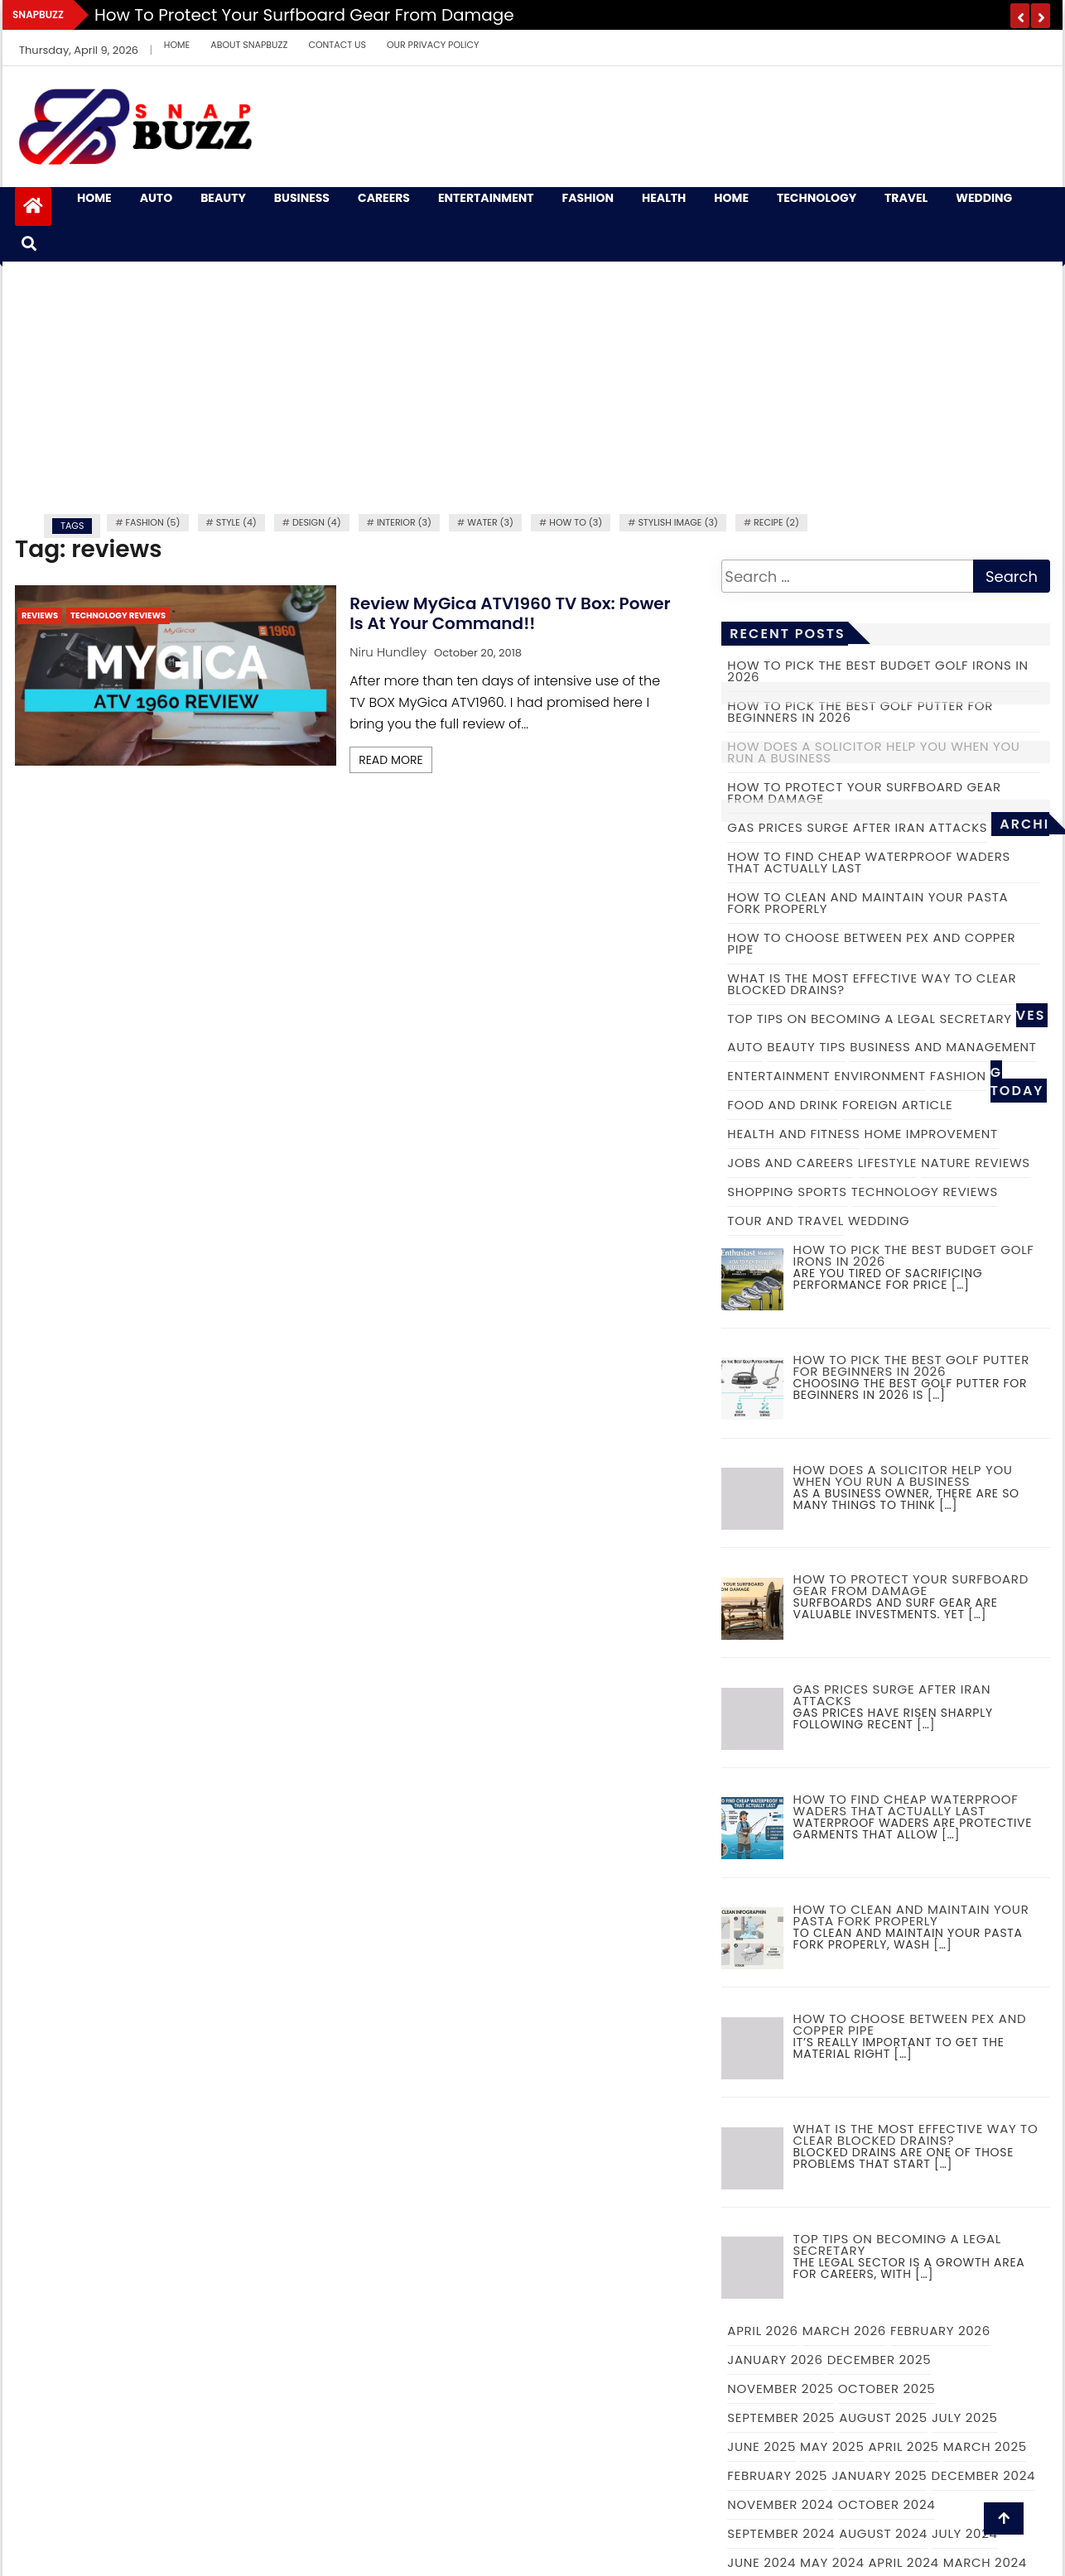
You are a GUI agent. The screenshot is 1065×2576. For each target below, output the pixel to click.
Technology (816, 198)
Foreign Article (897, 1104)
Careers (384, 198)
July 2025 (965, 2417)
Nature (946, 1162)
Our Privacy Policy (433, 44)
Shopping (760, 1191)
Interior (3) (404, 522)
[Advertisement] (532, 386)
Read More (391, 760)
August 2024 (883, 2533)
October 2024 (887, 2504)
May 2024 (832, 2562)
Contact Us (337, 44)
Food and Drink (782, 1104)
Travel (906, 198)
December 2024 (983, 2475)
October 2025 (887, 2388)
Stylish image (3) (678, 522)
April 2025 (904, 2446)
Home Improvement (931, 1133)
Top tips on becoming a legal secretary (869, 1018)
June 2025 (761, 2446)
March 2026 (844, 2330)
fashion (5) (153, 522)
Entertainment (486, 198)
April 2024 (904, 2562)
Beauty (223, 198)
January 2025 (879, 2475)
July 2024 (965, 2533)
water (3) (490, 522)
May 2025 (832, 2446)
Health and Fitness (793, 1133)
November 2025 (780, 2388)
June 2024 (761, 2562)
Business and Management (943, 1046)
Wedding (984, 198)
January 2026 (774, 2359)
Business (302, 198)
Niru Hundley (387, 652)
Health (664, 198)
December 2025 (879, 2359)
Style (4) (236, 522)
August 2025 (883, 2417)
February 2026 (940, 2330)
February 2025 (777, 2475)
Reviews (40, 615)
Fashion (588, 198)
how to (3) (575, 522)
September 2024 (781, 2533)
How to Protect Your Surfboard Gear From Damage (304, 14)
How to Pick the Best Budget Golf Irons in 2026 (878, 670)
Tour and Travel (785, 1220)
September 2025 (781, 2417)
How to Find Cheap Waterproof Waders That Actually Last (868, 862)
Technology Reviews (118, 615)
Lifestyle (888, 1162)
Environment (880, 1075)
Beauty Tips (806, 1046)
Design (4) (316, 522)
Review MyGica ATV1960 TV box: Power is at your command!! (510, 613)
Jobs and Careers (790, 1162)
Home (177, 44)
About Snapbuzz (248, 44)
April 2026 (762, 2330)
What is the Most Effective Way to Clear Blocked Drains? (871, 983)
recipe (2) (776, 522)
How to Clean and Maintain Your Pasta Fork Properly (867, 902)
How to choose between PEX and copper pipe (871, 943)
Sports (822, 1191)
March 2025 (985, 2446)
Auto (156, 198)
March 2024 (985, 2562)
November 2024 (780, 2504)
